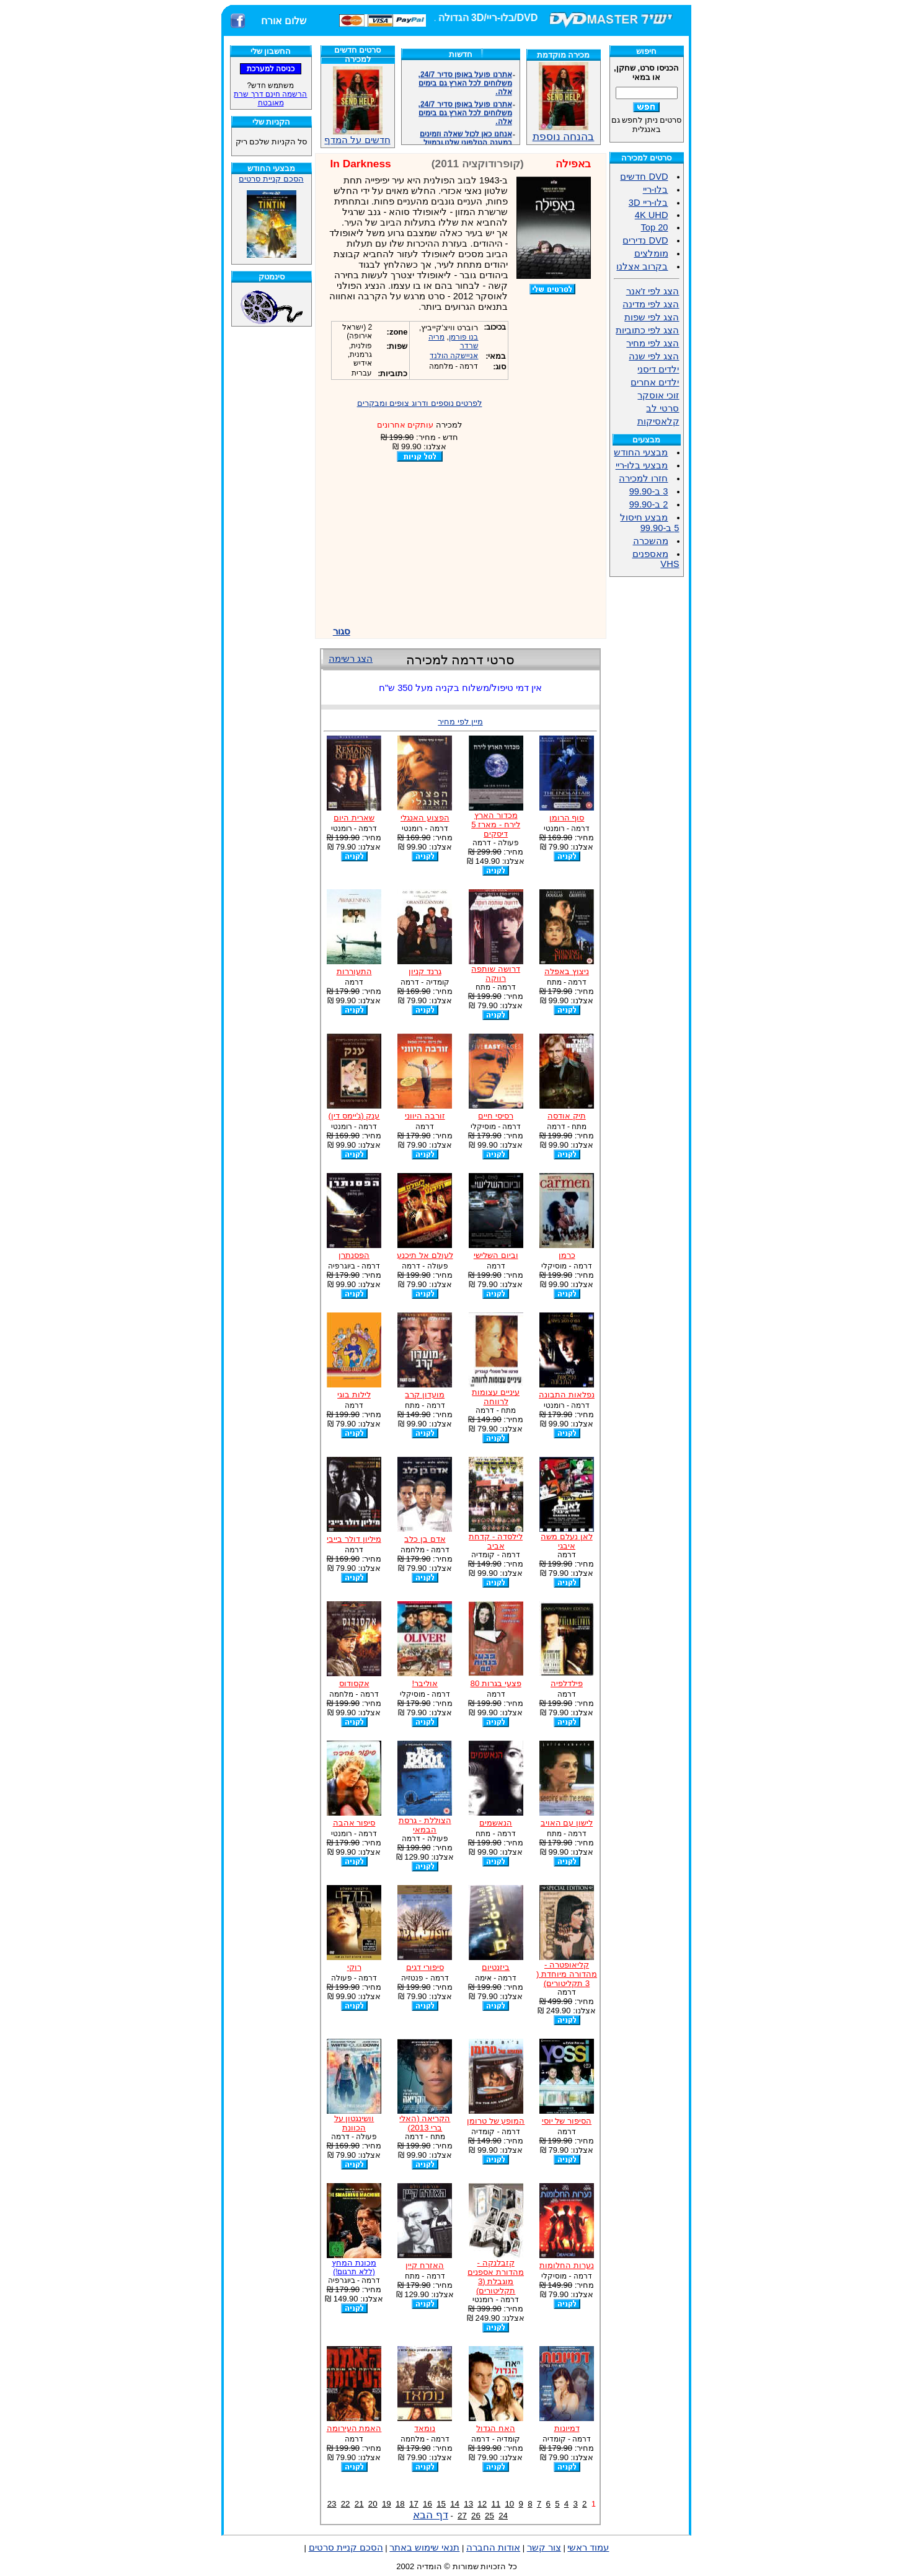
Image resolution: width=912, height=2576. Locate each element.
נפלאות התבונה (567, 1394)
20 (373, 2503)
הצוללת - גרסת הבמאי (425, 1825)
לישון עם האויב (567, 1822)
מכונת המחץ (354, 2267)
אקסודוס (354, 1683)
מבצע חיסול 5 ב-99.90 (649, 522)
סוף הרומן (567, 817)
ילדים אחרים (655, 382)
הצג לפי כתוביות (647, 330)
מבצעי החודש (641, 452)
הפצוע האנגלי (425, 817)
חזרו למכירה (643, 478)
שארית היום (354, 817)
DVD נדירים (645, 240)
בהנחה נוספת (564, 131)
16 (427, 2503)
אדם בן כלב (424, 1539)
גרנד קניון (425, 971)
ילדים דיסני (658, 369)
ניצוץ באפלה (566, 971)
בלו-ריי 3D (648, 203)
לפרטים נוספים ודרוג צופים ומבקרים (419, 403)
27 (462, 2515)
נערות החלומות (566, 2265)
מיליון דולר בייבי (354, 1539)
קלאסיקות (658, 421)
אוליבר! (425, 1683)
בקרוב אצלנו (642, 266)
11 (495, 2503)
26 (475, 2515)
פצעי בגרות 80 (496, 1683)
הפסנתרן (354, 1255)
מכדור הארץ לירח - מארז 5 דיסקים (495, 824)
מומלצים (651, 253)
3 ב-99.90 (648, 491)
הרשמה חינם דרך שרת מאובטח (270, 98)
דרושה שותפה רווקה (495, 973)
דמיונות (567, 2428)
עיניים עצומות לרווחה (496, 1396)
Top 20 (654, 227)
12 (482, 2503)
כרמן (567, 1255)
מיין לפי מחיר (460, 721)
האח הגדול (495, 2428)
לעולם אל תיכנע (425, 1255)
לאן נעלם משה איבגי (566, 1541)
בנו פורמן (463, 337)
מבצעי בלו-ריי (642, 465)
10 (509, 2503)
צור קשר (544, 2547)
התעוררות (354, 971)
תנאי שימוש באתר (424, 2547)
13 (468, 2503)
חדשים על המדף (357, 105)
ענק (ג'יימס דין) (354, 1115)
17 (413, 2503)
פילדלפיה (567, 1683)
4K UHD (651, 215)
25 (489, 2515)
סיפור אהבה (354, 1822)
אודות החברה (493, 2547)
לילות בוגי (354, 1394)
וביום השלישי (496, 1255)
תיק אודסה (566, 1115)
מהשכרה (650, 541)
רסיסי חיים (495, 1115)
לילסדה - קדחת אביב (496, 1541)
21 (359, 2503)
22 (345, 2503)
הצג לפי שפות (651, 317)
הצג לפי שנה (654, 356)
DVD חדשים (644, 177)
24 (503, 2515)
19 (386, 2503)
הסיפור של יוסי (566, 2120)
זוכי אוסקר (658, 395)
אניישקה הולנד (454, 355)
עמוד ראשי (588, 2547)
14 (454, 2503)
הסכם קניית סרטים (271, 178)
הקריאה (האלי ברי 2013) (424, 2123)
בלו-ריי (655, 190)
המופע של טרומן (496, 2120)
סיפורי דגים (425, 1967)
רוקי (354, 1967)
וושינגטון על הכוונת (354, 2123)
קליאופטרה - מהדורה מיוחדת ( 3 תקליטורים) (566, 1974)
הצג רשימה (351, 659)
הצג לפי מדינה (650, 304)
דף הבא (430, 2514)
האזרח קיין (424, 2265)
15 (441, 2503)
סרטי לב (662, 408)
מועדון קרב (425, 1394)
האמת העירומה (354, 2428)
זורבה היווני (425, 1115)
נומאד (424, 2428)
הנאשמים (495, 1822)
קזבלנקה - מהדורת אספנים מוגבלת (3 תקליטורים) (495, 2276)
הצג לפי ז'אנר (653, 291)
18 (400, 2503)
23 (332, 2503)
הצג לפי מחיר (652, 343)
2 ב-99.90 (648, 504)
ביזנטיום (496, 1967)
